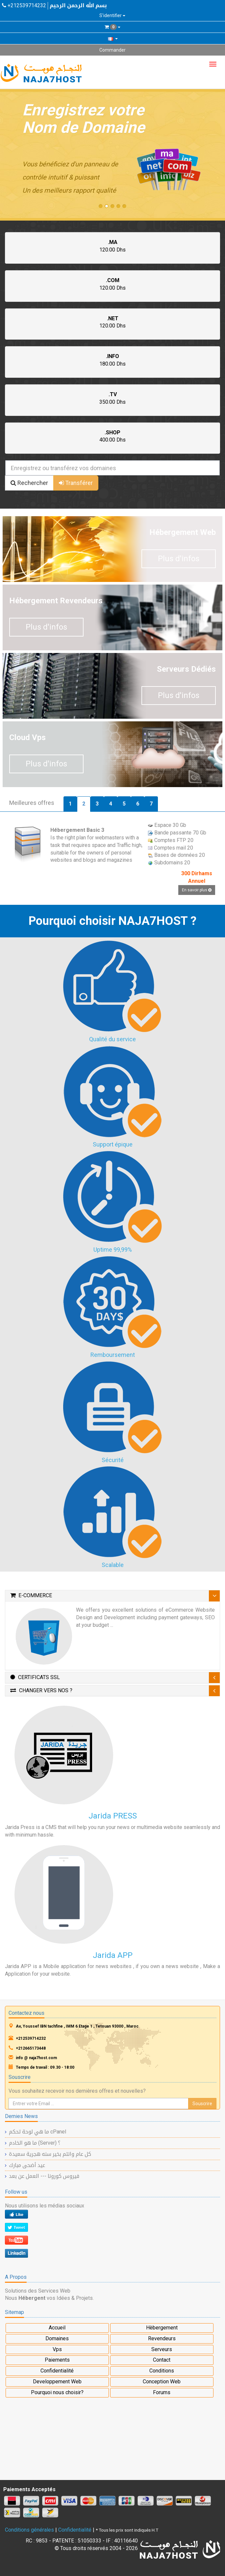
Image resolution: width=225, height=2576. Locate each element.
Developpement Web (57, 2381)
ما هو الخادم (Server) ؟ (35, 2143)
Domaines (57, 2338)
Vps (57, 2349)
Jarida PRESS (112, 1815)
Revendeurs (162, 2338)
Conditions (161, 2371)
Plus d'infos (178, 558)
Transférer (76, 482)
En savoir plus (197, 890)
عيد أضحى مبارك (27, 2165)
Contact (161, 2360)
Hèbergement (162, 2327)
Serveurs (161, 2349)
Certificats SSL (35, 1677)
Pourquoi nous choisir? (57, 2392)
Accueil (57, 2327)
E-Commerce (31, 1595)
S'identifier (112, 15)
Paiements (57, 2360)
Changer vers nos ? (41, 1690)
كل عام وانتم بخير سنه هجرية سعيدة (50, 2154)
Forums (161, 2392)
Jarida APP (113, 1955)
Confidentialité (57, 2371)
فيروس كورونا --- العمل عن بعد (44, 2176)
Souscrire (202, 2103)
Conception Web (162, 2381)
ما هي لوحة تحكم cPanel (37, 2132)
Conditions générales (29, 2530)
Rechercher (29, 482)
